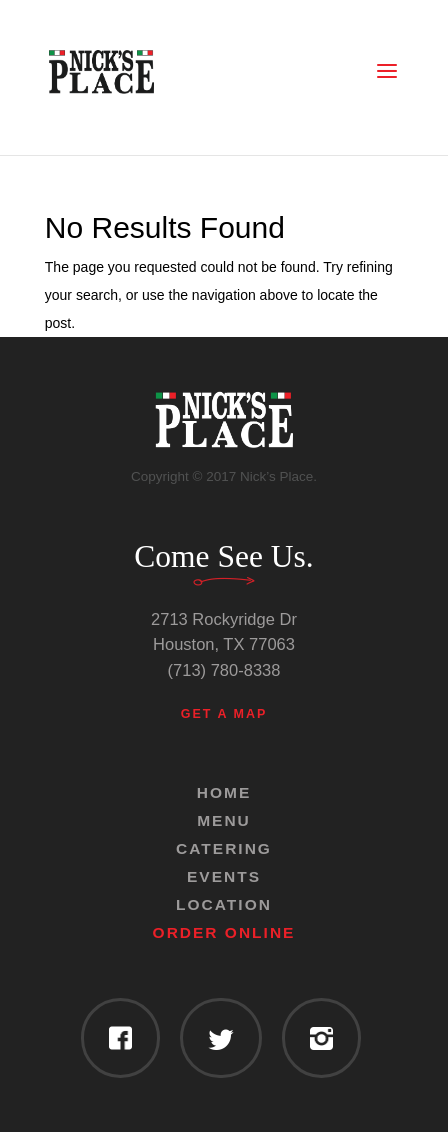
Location (224, 904)
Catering (224, 848)
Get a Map (224, 714)
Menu (224, 820)
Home (224, 792)
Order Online (224, 932)
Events (224, 876)
